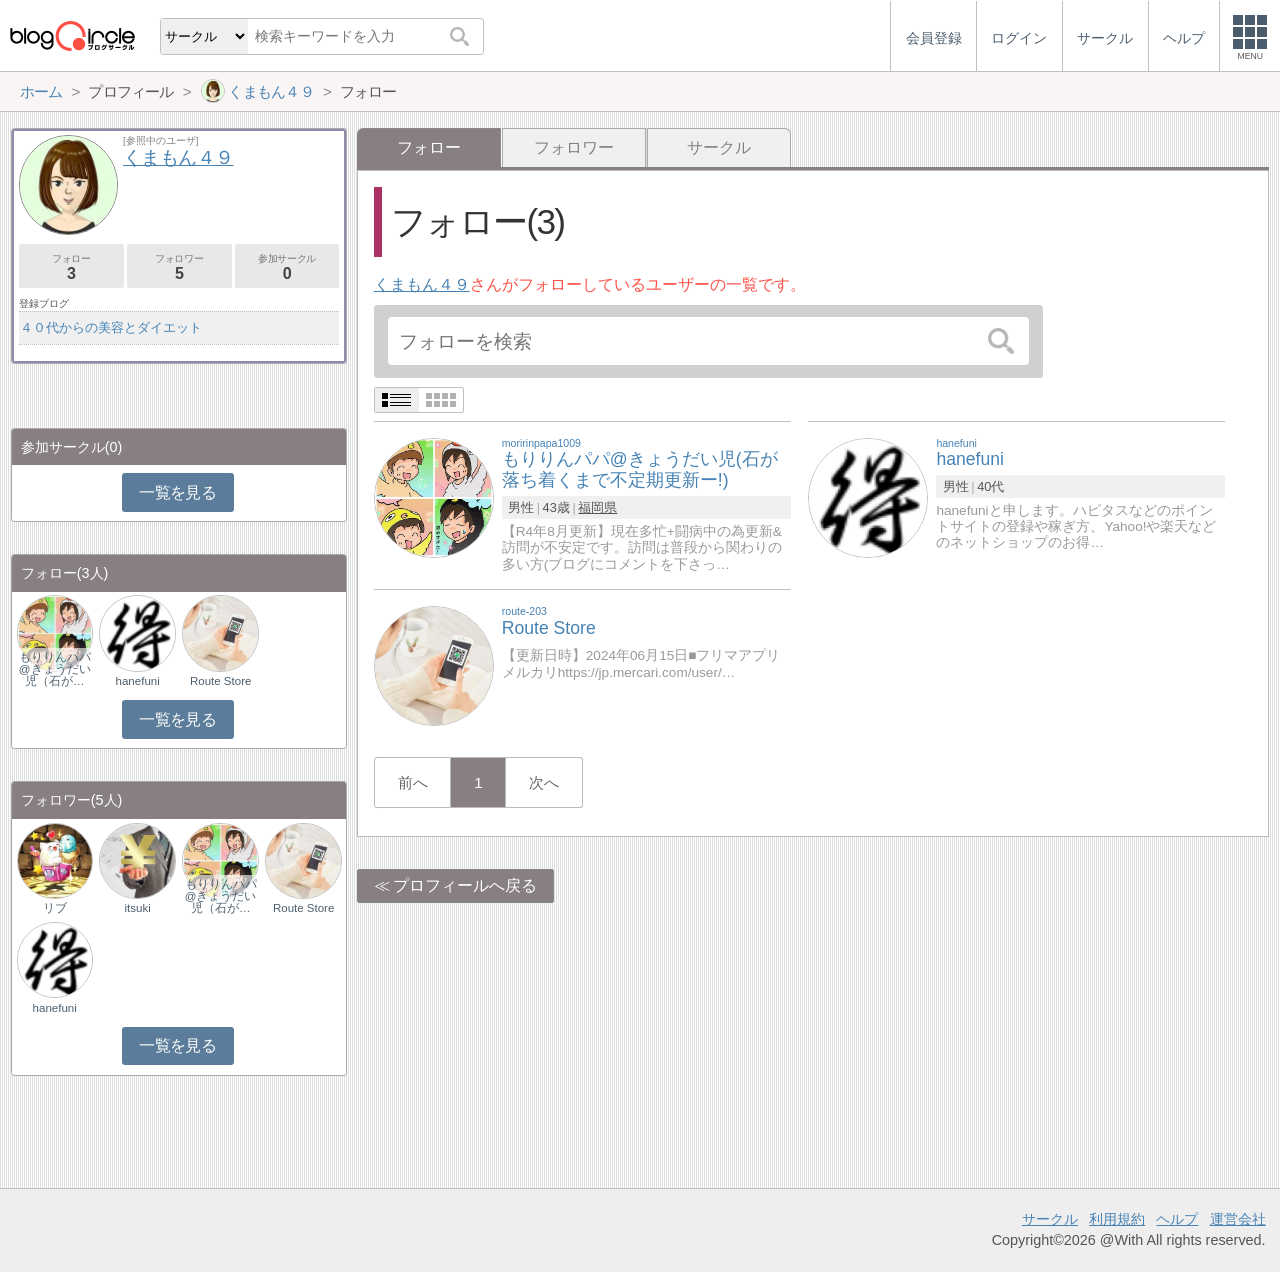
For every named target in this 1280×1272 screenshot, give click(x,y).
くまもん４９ (422, 284)
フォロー (71, 267)
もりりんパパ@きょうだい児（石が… (55, 669)
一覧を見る (177, 492)
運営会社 (1238, 1219)
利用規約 (1117, 1219)
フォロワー (574, 147)
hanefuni (138, 681)
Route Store (220, 681)
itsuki (138, 908)
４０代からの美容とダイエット (111, 327)
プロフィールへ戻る (465, 885)
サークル (719, 147)
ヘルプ (1177, 1219)
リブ (55, 908)
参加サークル (287, 267)
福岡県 (597, 507)
